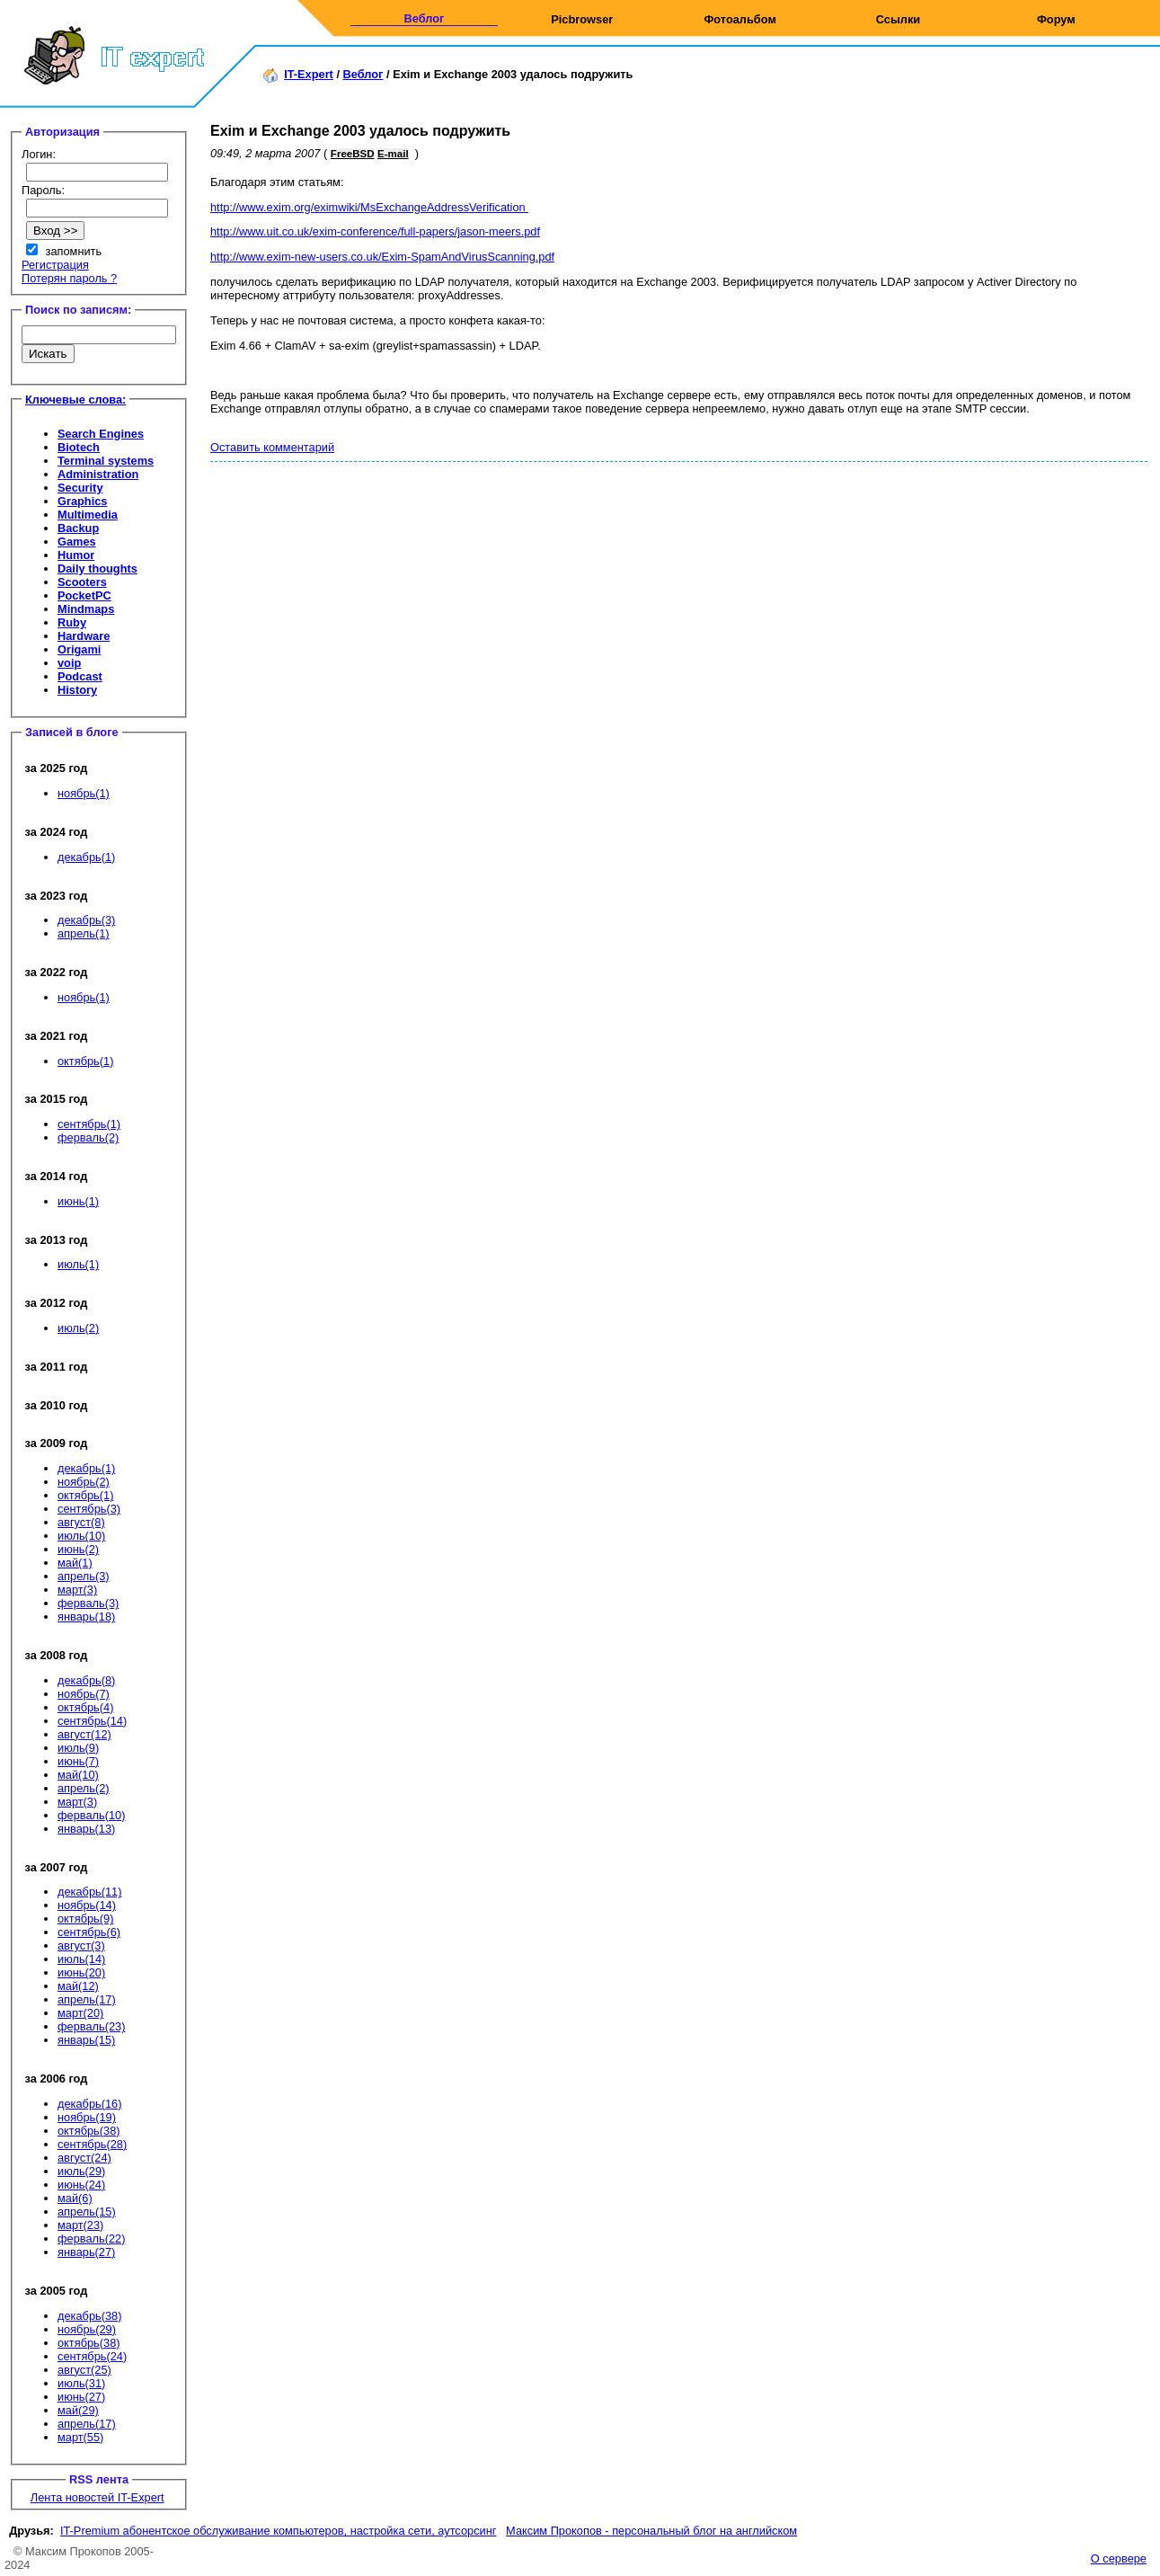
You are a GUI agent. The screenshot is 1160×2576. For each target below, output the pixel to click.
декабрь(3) (86, 920)
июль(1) (78, 1264)
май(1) (75, 1562)
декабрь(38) (89, 2316)
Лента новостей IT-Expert (97, 2497)
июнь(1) (78, 1201)
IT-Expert (308, 74)
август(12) (84, 1734)
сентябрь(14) (92, 1721)
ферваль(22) (91, 2238)
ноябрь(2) (84, 1481)
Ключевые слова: (75, 399)
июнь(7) (78, 1761)
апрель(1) (84, 933)
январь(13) (86, 1828)
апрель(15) (87, 2211)
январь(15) (86, 2040)
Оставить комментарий (272, 447)
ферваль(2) (88, 1137)
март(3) (77, 1589)
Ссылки (898, 19)
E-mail (393, 153)
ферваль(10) (91, 1815)
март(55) (80, 2437)
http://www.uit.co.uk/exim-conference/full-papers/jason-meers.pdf (375, 231)
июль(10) (81, 1535)
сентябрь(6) (89, 1932)
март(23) (80, 2225)
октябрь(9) (85, 1918)
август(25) (84, 2369)
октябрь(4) (85, 1707)
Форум (1056, 19)
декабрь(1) (86, 857)
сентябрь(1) (89, 1124)
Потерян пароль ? (69, 278)
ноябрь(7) (84, 1694)
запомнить (74, 251)
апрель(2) (84, 1788)
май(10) (78, 1774)
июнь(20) (81, 1972)
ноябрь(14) (87, 1905)
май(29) (78, 2410)
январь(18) (86, 1616)
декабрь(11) (89, 1891)
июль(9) (78, 1747)
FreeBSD (353, 153)
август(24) (84, 2157)
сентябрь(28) (92, 2144)
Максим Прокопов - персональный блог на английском (651, 2530)
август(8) (81, 1522)
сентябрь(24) (92, 2356)
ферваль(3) (88, 1603)
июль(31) (81, 2383)
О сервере (1119, 2558)
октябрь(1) (85, 1061)
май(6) (75, 2198)
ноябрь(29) (87, 2329)
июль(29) (81, 2171)
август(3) (81, 1945)
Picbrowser (582, 19)
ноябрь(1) (84, 793)
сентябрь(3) (89, 1508)
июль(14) (81, 1959)
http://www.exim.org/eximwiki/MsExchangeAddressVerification (369, 207)
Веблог (423, 18)
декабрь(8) (86, 1680)
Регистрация (55, 264)
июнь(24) (81, 2184)
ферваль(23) (91, 2026)
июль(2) (78, 1328)
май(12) (78, 1986)
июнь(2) (78, 1549)
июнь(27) (81, 2396)
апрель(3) (84, 1576)
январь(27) (86, 2252)
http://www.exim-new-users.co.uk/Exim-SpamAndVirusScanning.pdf (382, 256)
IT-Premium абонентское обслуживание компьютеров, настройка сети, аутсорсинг (278, 2530)
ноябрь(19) (87, 2117)
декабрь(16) (89, 2103)
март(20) (80, 2013)
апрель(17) (87, 1999)
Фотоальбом (739, 19)
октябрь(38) (89, 2130)
